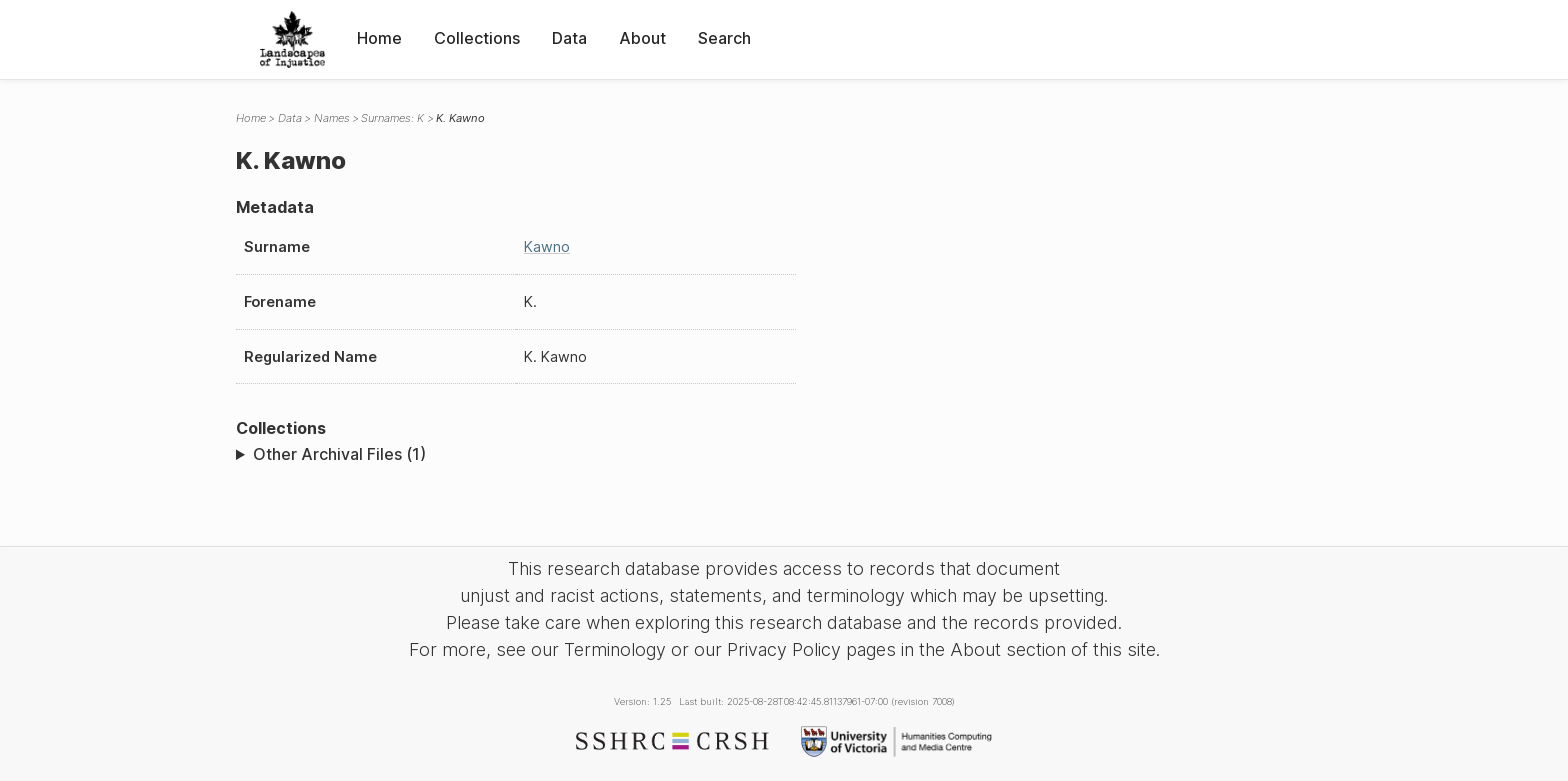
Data (569, 38)
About (642, 38)
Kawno (547, 246)
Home (379, 38)
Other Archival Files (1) (339, 454)
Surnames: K (392, 118)
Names (332, 118)
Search (724, 38)
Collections (477, 38)
